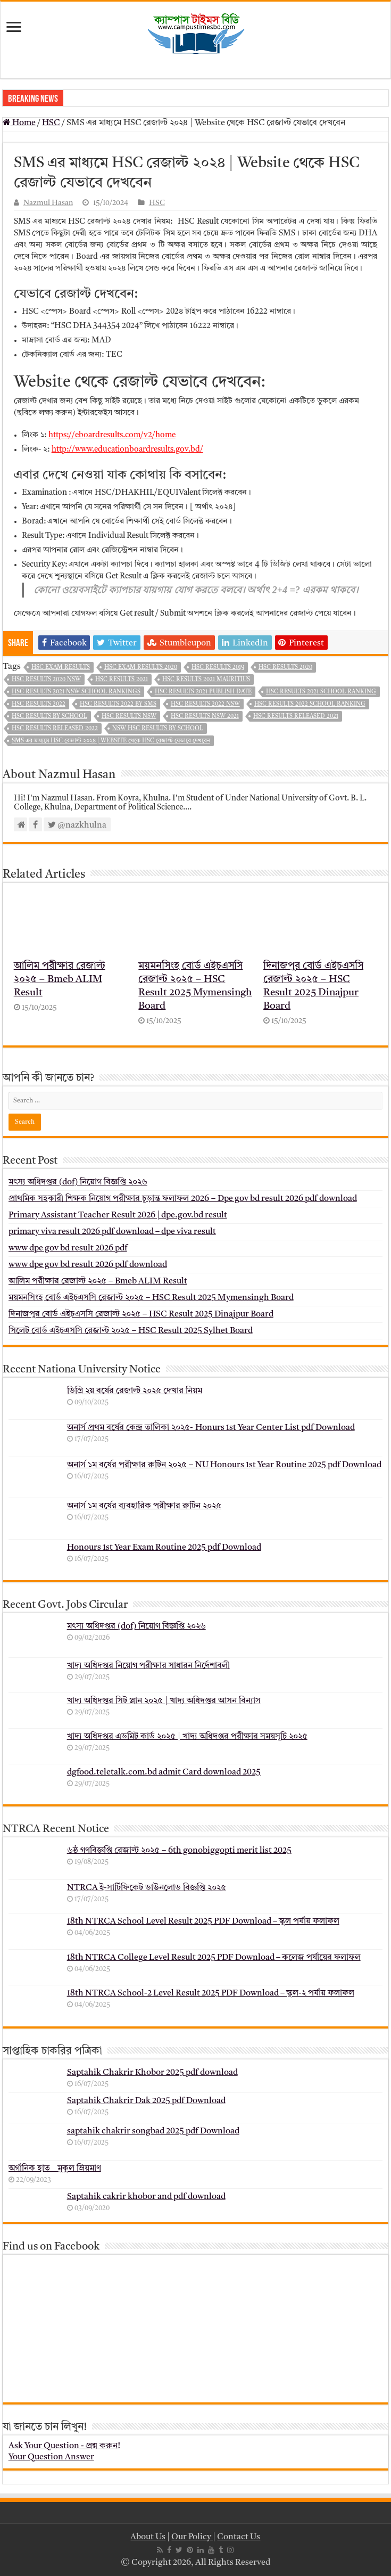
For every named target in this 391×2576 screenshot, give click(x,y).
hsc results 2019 (218, 667)
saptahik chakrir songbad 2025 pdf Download (153, 2131)
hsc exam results (60, 667)
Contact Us (238, 2537)
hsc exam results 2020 (140, 667)
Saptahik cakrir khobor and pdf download (146, 2197)
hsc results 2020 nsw (46, 680)
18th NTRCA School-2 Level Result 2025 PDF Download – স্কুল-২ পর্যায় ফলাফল (210, 1993)
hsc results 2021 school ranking (321, 692)
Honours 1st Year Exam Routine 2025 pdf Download (164, 1547)
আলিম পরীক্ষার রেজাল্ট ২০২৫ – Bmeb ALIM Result (59, 979)
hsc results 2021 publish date (203, 692)
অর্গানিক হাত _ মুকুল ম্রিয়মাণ (55, 2168)
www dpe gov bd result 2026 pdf (68, 1248)
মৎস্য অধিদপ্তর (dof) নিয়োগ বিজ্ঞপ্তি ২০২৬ (78, 1182)
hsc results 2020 (285, 667)
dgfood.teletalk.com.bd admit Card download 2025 (164, 1772)
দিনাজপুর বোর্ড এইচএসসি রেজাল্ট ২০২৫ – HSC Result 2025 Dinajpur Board (141, 1314)
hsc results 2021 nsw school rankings (76, 692)
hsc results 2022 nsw (205, 704)
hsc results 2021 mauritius (206, 680)
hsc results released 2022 (55, 729)
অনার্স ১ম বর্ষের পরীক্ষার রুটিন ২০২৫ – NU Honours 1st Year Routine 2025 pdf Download (224, 1465)
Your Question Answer (51, 2457)
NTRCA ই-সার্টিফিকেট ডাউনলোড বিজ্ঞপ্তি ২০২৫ (146, 1888)
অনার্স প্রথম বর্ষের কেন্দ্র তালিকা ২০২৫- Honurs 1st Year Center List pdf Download (211, 1428)
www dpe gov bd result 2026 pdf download (88, 1265)
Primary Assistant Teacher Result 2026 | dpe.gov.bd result (118, 1215)
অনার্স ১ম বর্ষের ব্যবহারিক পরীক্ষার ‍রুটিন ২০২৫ (144, 1506)
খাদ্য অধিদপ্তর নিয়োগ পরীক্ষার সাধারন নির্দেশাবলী (148, 1666)
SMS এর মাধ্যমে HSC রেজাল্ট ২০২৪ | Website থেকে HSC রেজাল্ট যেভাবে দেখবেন (111, 741)
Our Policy (192, 2537)
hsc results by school (49, 716)
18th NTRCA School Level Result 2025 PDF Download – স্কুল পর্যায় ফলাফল (203, 1921)
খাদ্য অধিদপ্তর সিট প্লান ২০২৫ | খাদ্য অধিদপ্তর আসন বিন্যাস (164, 1701)
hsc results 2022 (38, 704)
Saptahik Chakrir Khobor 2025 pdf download (152, 2072)
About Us (147, 2537)
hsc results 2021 (121, 680)
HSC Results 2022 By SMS (118, 704)
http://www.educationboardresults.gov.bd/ (127, 450)
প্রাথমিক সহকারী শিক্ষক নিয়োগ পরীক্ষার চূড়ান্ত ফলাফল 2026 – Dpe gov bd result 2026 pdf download (183, 1199)
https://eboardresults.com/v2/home (112, 435)
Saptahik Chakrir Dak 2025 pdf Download (146, 2101)
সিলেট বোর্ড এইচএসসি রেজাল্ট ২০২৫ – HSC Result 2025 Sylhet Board (131, 1331)
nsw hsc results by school (157, 729)
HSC (51, 123)
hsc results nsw (129, 716)
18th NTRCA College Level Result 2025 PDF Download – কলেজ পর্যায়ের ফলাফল (214, 1957)
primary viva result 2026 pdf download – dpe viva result (112, 1232)
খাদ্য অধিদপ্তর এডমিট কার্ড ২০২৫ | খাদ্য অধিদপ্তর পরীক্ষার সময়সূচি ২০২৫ (187, 1736)
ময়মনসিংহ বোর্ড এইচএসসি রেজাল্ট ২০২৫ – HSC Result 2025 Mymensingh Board (151, 1298)
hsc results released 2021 (295, 716)
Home (19, 123)
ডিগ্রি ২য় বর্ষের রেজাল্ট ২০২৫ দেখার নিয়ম (134, 1391)
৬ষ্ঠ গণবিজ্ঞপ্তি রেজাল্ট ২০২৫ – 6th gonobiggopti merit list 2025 (179, 1850)
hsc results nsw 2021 (205, 716)
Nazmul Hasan (48, 203)
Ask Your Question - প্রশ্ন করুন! (64, 2446)
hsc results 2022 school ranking (309, 704)
